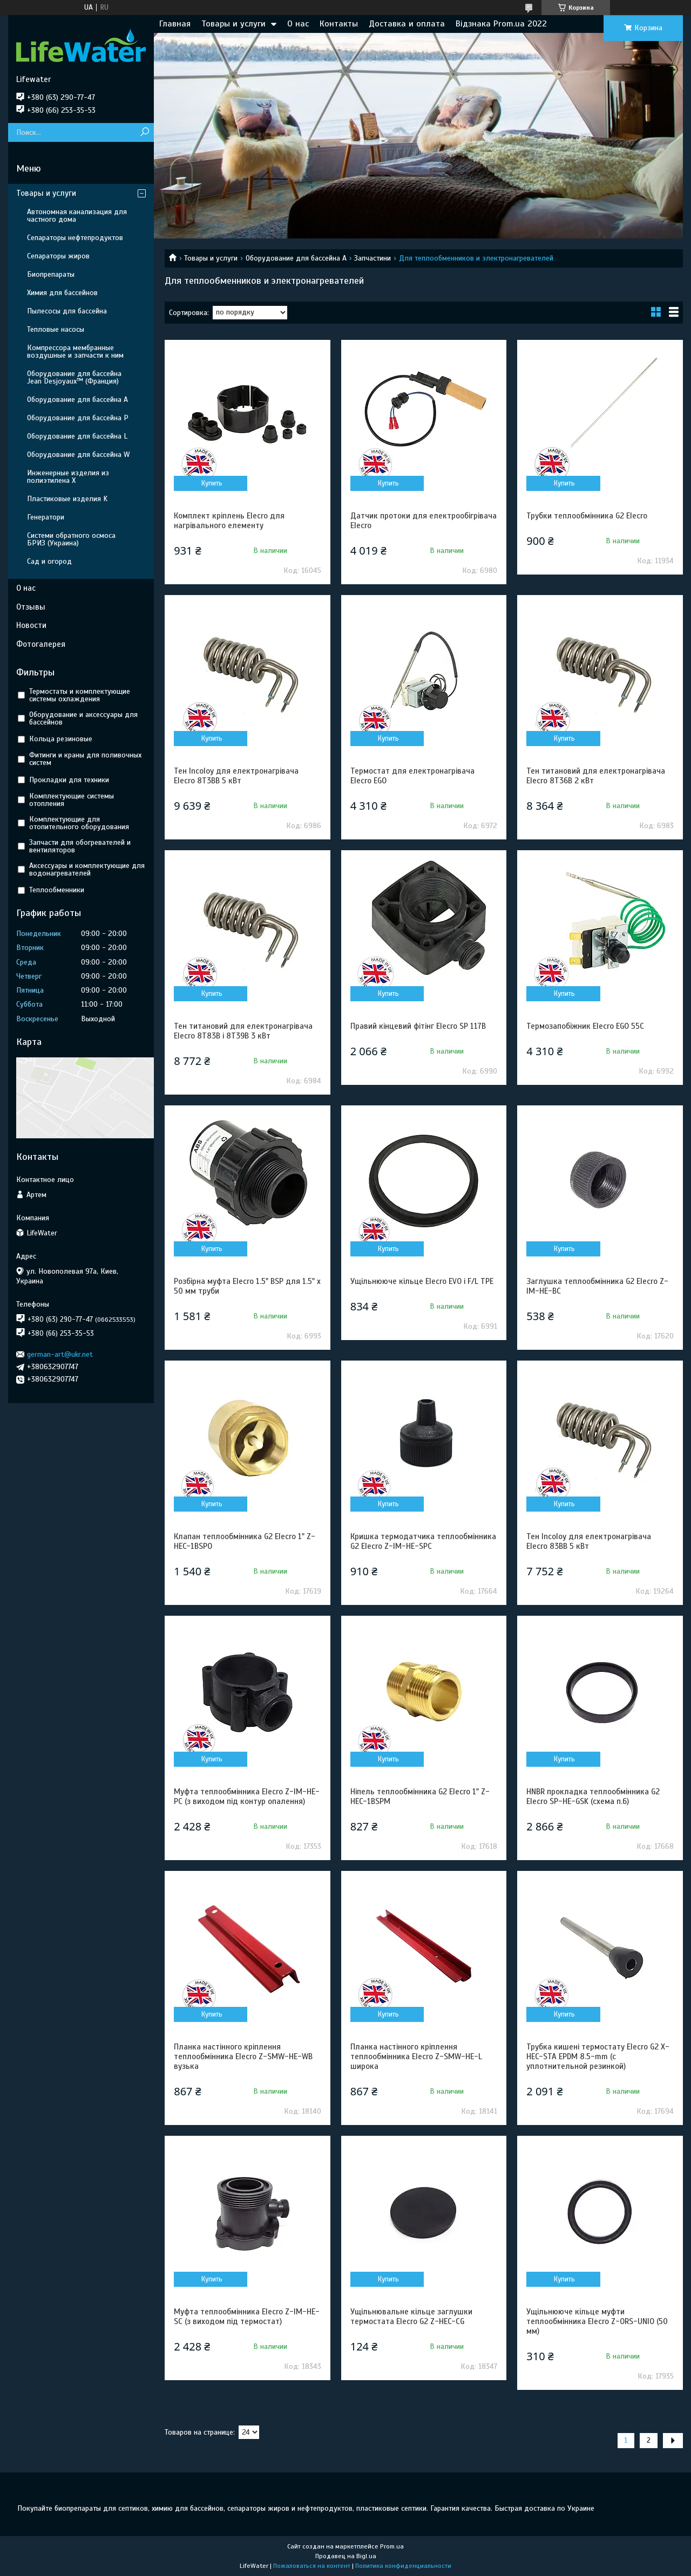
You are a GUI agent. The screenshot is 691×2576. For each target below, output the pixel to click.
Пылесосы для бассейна (67, 311)
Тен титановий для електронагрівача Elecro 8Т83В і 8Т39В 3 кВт (243, 1031)
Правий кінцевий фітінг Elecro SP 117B (418, 1026)
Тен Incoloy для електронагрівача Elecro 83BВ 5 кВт (588, 1541)
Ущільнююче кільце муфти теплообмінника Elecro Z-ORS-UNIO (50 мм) (597, 2321)
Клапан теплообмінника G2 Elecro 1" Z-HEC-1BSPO (244, 1541)
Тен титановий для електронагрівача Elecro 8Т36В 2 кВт (595, 775)
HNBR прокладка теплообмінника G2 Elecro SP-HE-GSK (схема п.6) (593, 1796)
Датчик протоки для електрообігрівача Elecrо (423, 520)
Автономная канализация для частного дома (77, 215)
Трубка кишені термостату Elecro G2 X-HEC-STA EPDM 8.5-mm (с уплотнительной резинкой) (597, 2056)
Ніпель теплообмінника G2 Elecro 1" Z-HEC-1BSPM (420, 1796)
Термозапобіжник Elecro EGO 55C (585, 1026)
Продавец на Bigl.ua (345, 2556)
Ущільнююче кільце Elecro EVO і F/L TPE (421, 1281)
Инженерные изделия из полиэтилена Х (68, 476)
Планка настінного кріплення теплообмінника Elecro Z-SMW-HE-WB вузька (243, 2056)
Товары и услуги (233, 23)
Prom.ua (392, 2546)
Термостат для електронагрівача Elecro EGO (412, 775)
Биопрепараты (50, 274)
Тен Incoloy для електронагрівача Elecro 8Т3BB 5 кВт (236, 775)
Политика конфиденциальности (403, 2566)
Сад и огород (49, 561)
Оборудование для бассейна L (77, 436)
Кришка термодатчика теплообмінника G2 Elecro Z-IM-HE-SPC (423, 1541)
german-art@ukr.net (60, 1354)
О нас (298, 23)
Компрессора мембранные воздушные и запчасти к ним (75, 351)
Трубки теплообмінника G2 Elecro (586, 516)
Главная (175, 23)
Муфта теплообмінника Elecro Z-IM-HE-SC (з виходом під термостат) (247, 2316)
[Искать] (144, 132)
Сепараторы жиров (58, 256)
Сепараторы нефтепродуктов (75, 237)
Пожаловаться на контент (311, 2566)
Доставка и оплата (407, 23)
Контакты (339, 23)
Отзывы (30, 607)
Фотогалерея (40, 644)
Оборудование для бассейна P (77, 417)
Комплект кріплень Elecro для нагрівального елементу (229, 520)
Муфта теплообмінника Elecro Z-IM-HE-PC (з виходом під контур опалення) (247, 1796)
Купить (211, 483)
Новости (31, 625)
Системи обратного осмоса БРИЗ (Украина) (71, 539)
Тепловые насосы (55, 329)
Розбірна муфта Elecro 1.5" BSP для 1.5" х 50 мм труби (247, 1286)
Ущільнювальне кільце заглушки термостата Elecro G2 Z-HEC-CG (411, 2316)
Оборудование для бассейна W (78, 454)
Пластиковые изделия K (67, 498)
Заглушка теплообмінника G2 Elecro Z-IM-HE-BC (597, 1286)
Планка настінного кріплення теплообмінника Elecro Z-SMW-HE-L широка (416, 2056)
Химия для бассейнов (62, 292)
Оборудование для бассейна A (296, 258)
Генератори (45, 517)
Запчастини (372, 258)
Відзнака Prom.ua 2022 (501, 23)
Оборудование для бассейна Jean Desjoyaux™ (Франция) (74, 377)
